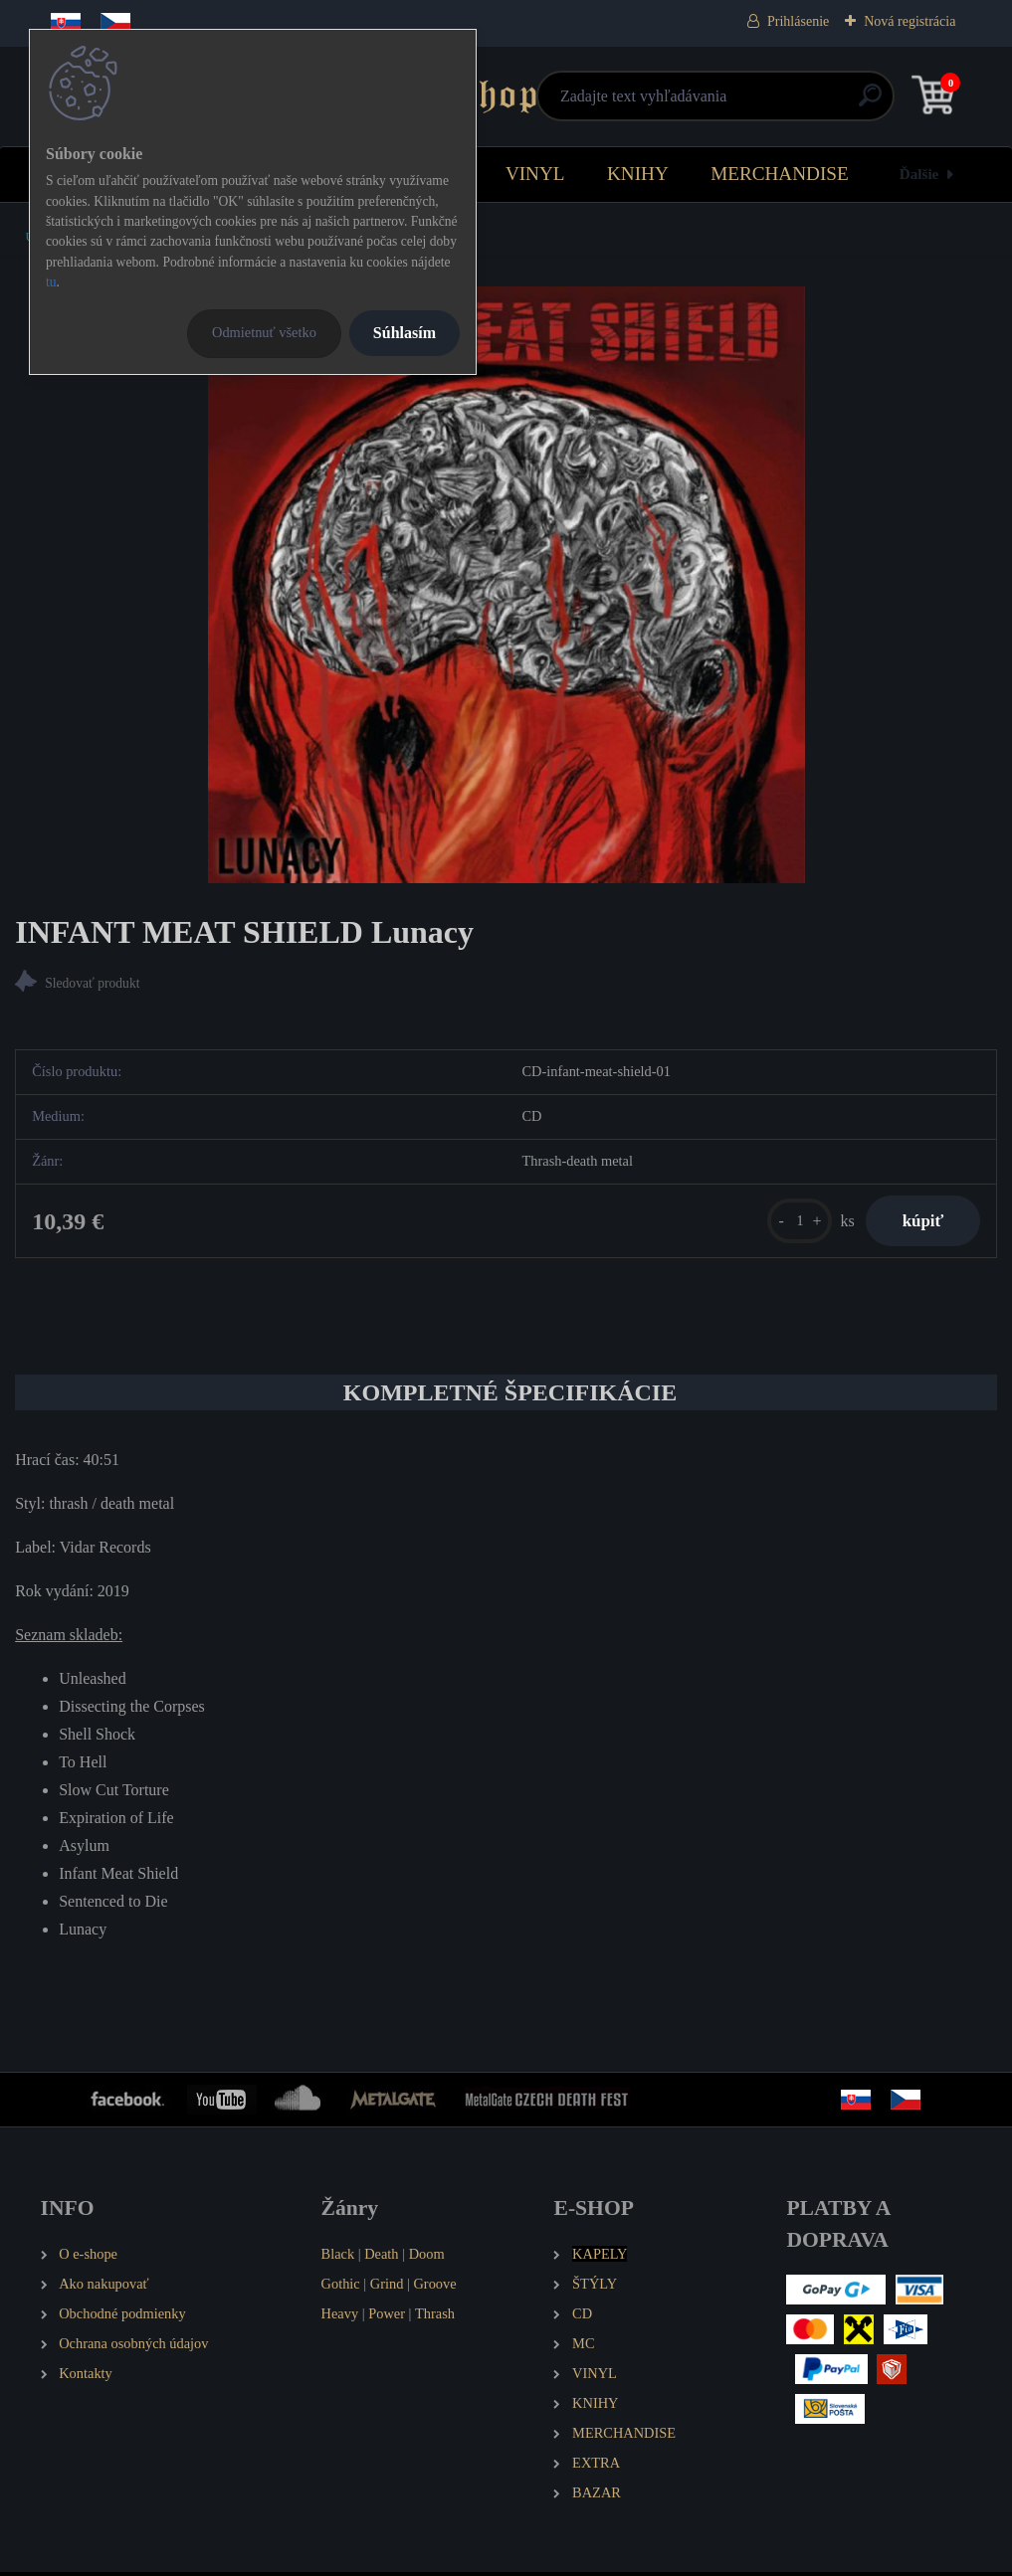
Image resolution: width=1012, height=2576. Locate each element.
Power (386, 2317)
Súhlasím (404, 332)
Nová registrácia (909, 21)
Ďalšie (919, 173)
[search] (743, 103)
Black (338, 2258)
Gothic (340, 2288)
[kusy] (791, 1222)
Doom (427, 2258)
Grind (387, 2288)
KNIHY (638, 173)
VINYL (535, 173)
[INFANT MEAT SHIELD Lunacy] (506, 584)
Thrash (435, 2317)
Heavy (340, 2317)
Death (381, 2258)
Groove (434, 2288)
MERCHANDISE (779, 173)
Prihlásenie (798, 21)
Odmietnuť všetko (264, 332)
